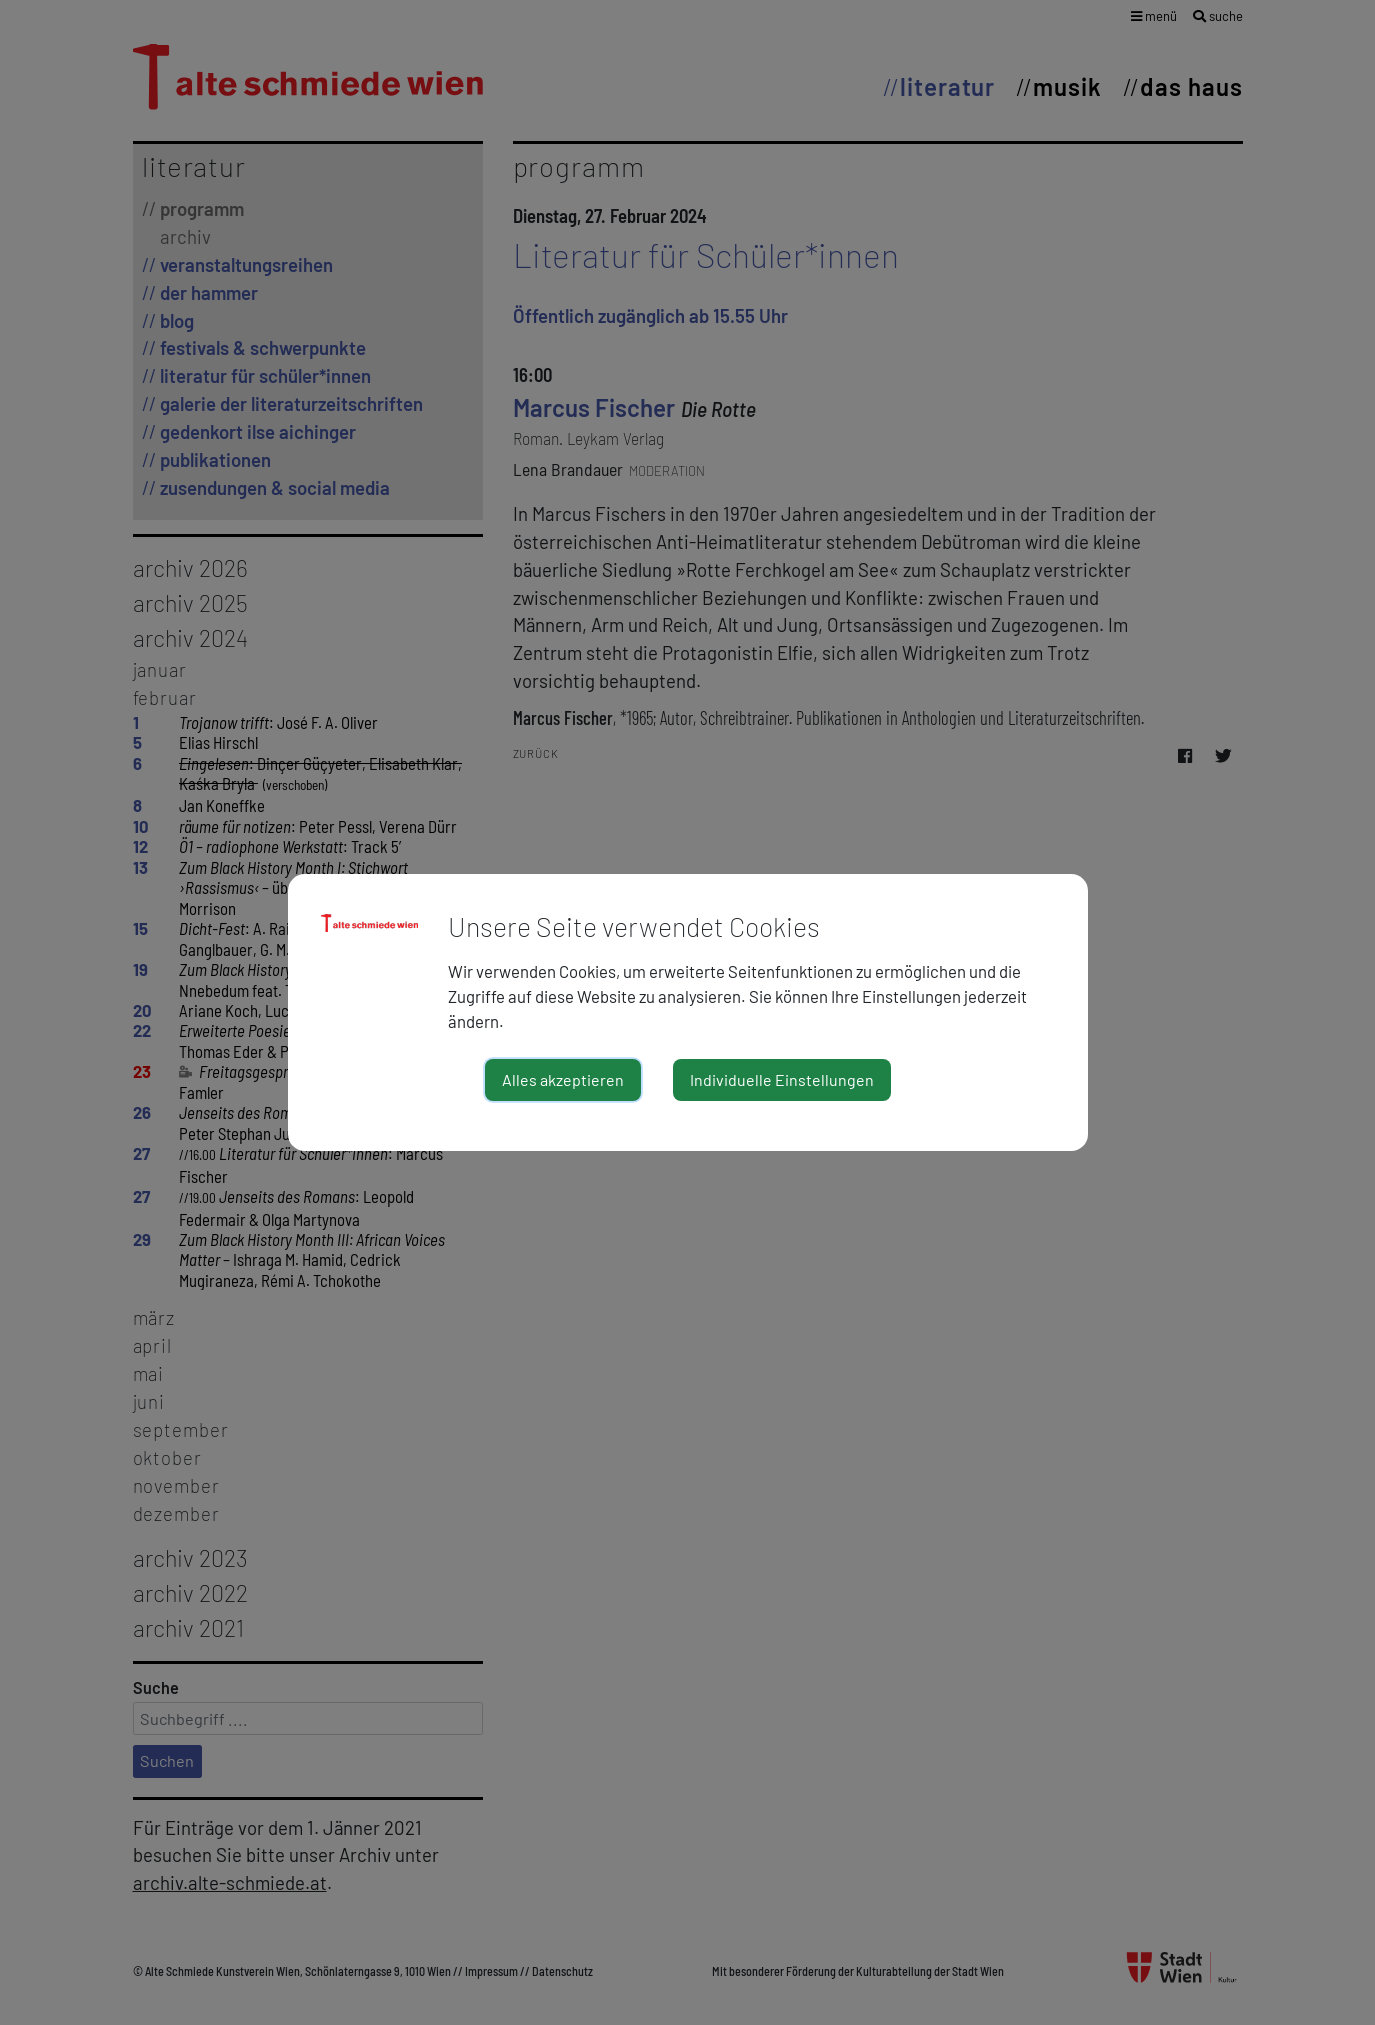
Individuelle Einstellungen (782, 1079)
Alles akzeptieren (563, 1079)
